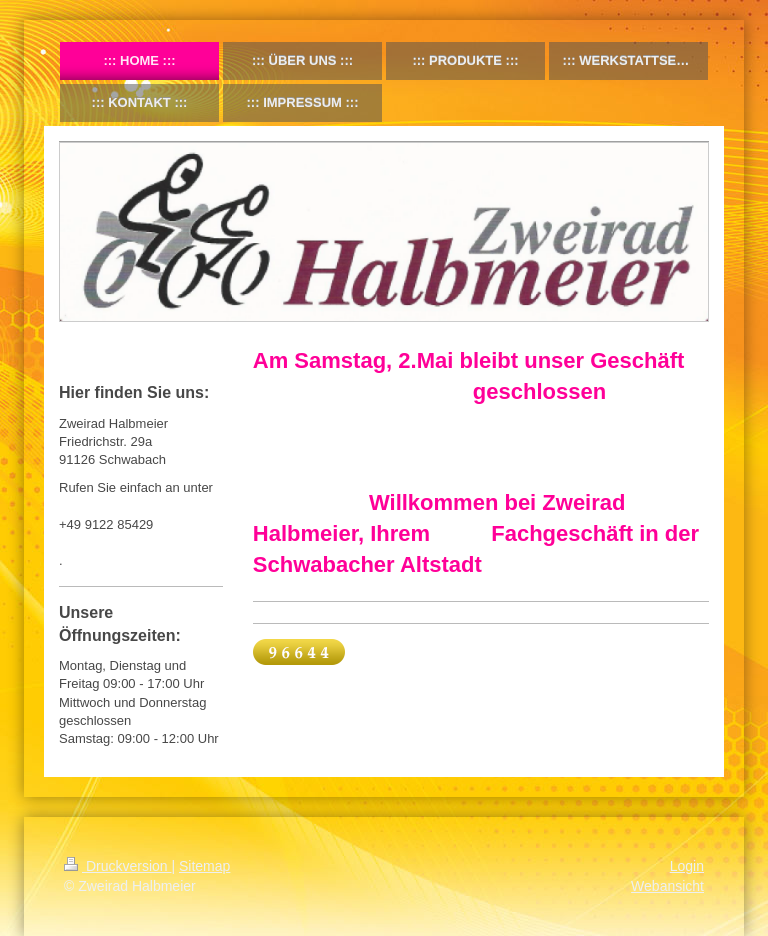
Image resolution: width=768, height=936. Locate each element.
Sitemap (204, 866)
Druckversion (117, 866)
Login (687, 866)
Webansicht (667, 886)
